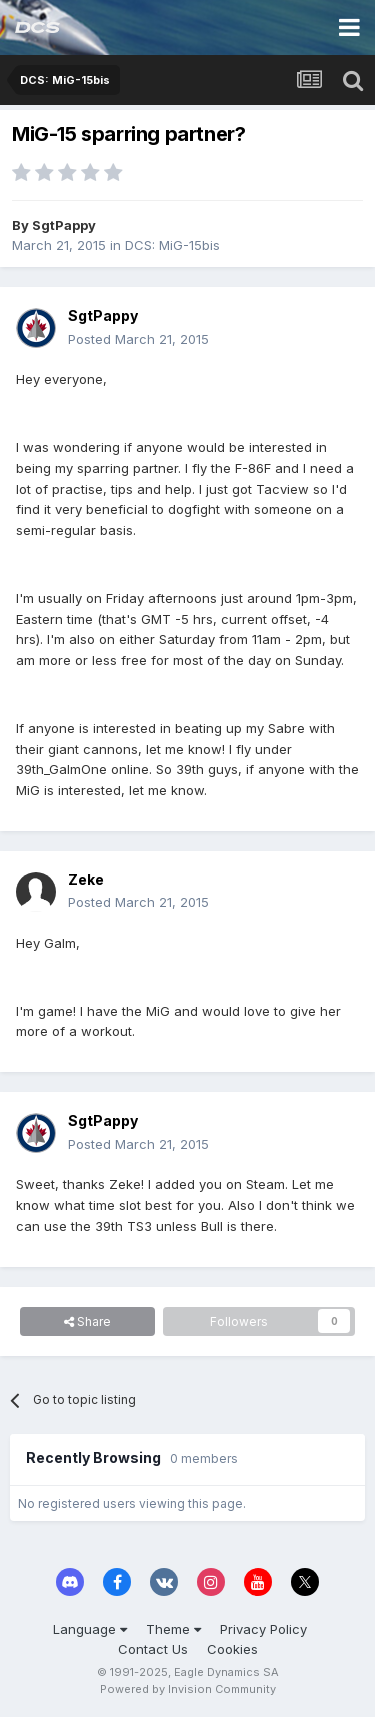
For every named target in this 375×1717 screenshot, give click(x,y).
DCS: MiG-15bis (172, 245)
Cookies (232, 1649)
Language (90, 1629)
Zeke (86, 879)
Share (87, 1322)
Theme (173, 1629)
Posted (138, 339)
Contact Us (153, 1649)
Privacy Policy (263, 1629)
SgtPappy (64, 225)
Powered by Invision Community (188, 1689)
